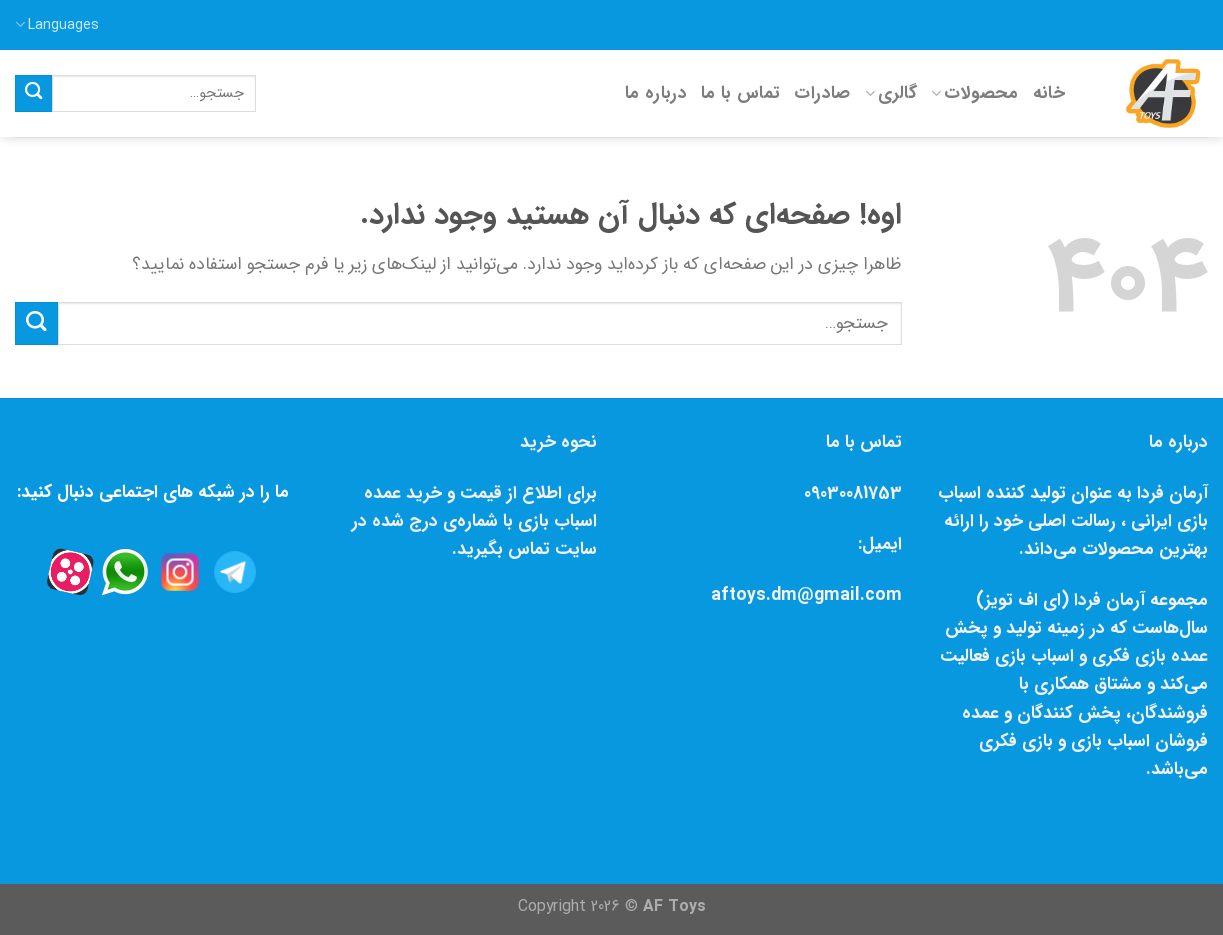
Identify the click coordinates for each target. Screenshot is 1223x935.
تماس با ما (741, 93)
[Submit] (33, 93)
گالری (891, 93)
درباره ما (656, 93)
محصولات (975, 93)
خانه (1049, 93)
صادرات (822, 93)
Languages (57, 25)
